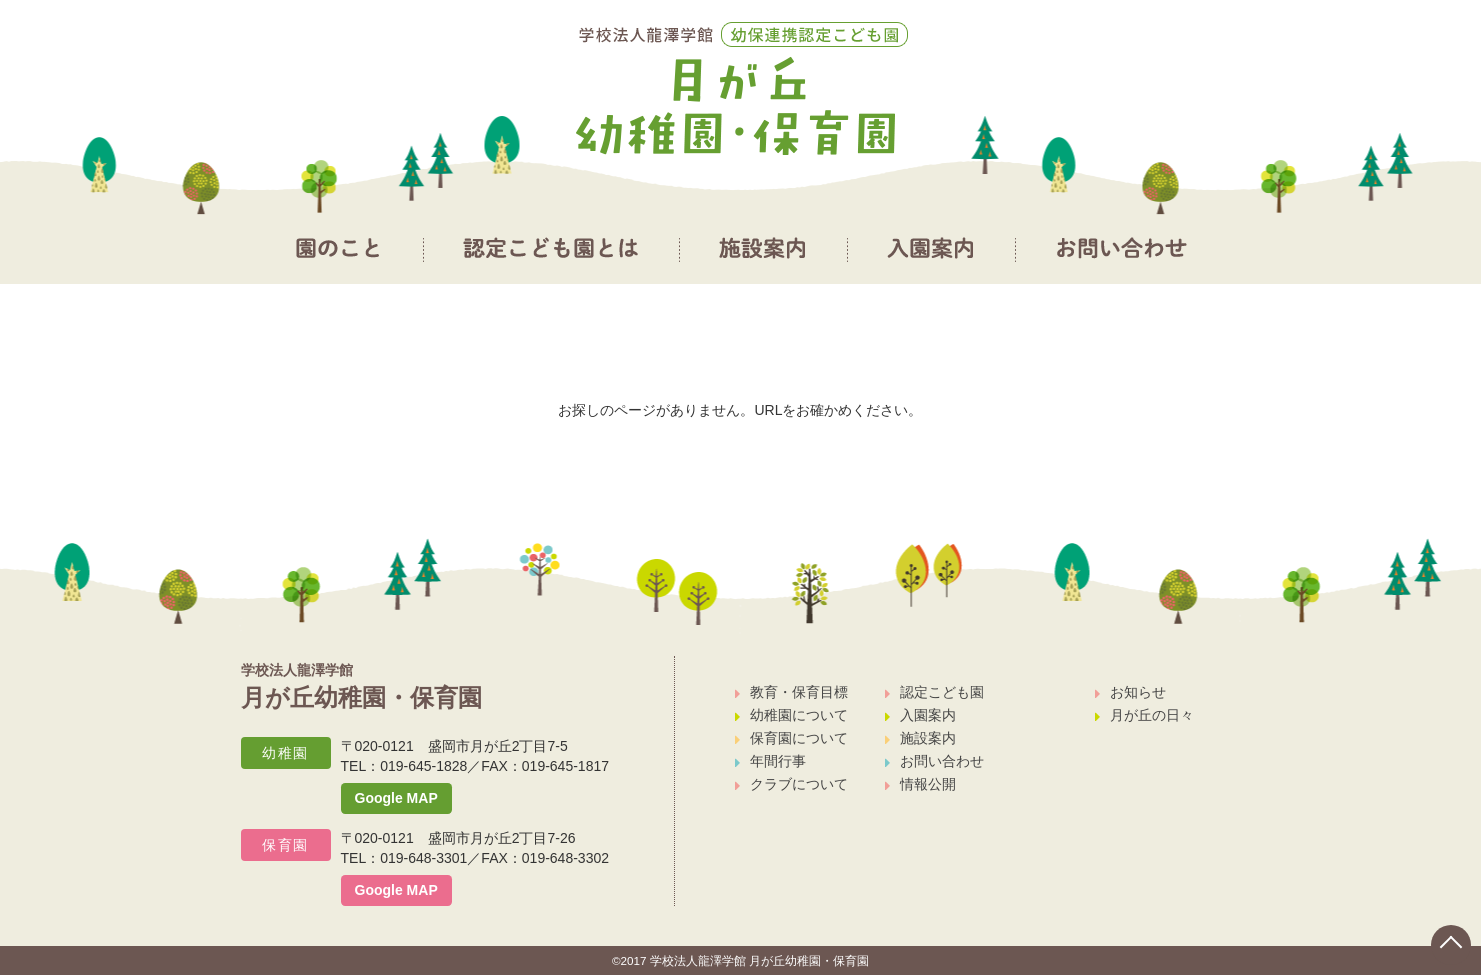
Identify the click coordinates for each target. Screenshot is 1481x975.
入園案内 (920, 715)
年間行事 (770, 761)
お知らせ (1130, 692)
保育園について (791, 738)
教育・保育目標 (791, 692)
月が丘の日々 (1144, 715)
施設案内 (920, 738)
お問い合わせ (934, 761)
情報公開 (920, 784)
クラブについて (791, 784)
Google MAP (396, 798)
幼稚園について (791, 715)
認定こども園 (934, 692)
